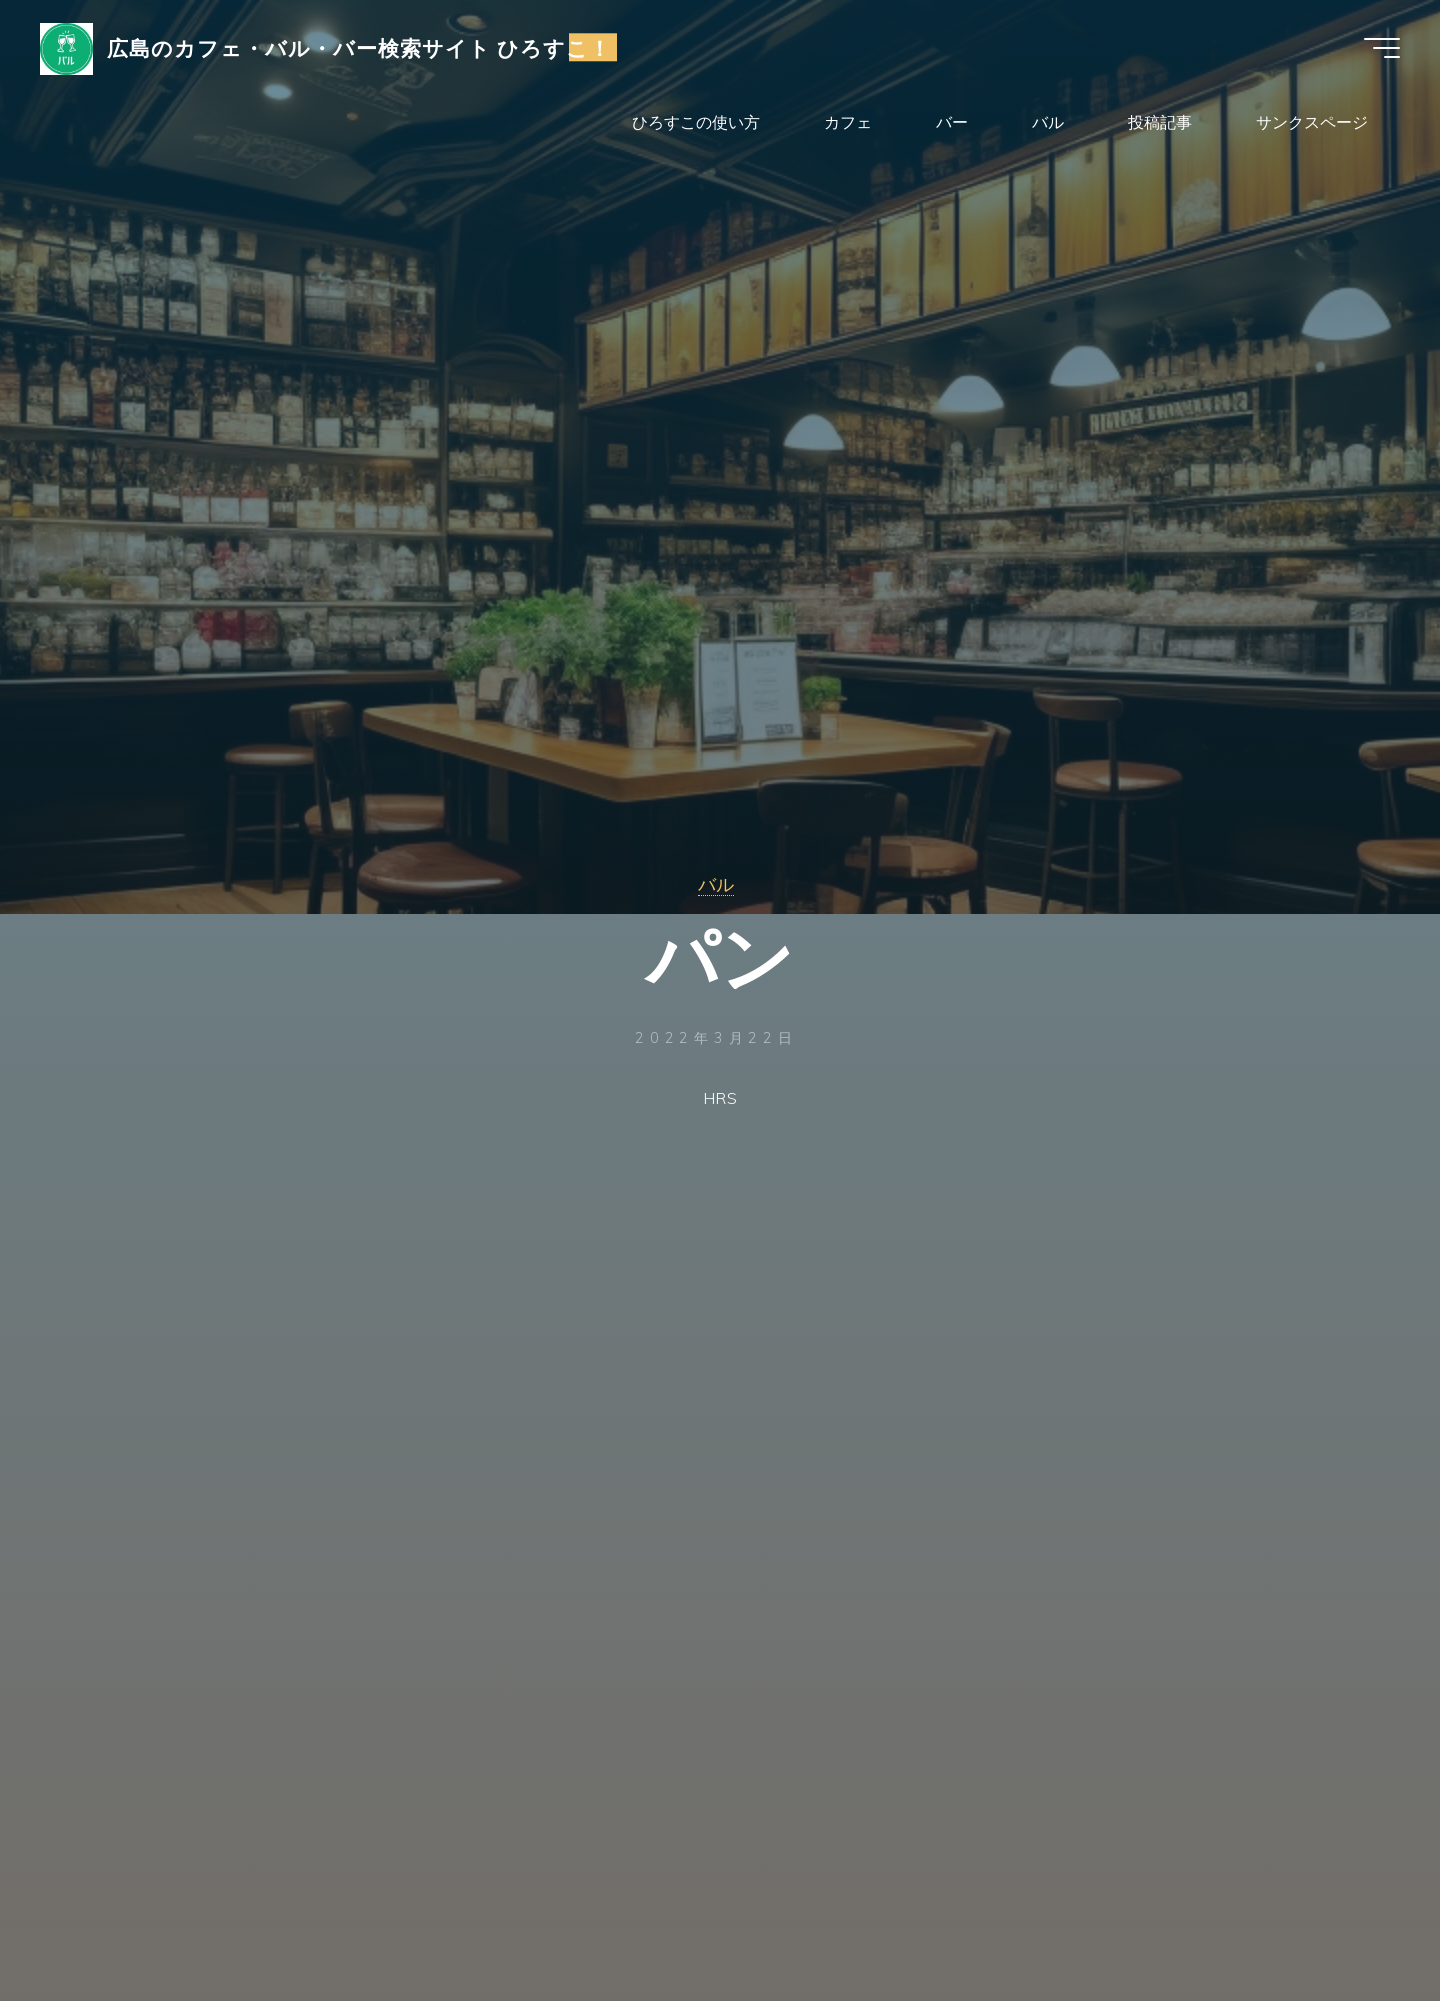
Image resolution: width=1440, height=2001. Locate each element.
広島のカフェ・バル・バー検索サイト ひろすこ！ (359, 47)
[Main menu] (1382, 48)
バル (716, 884)
